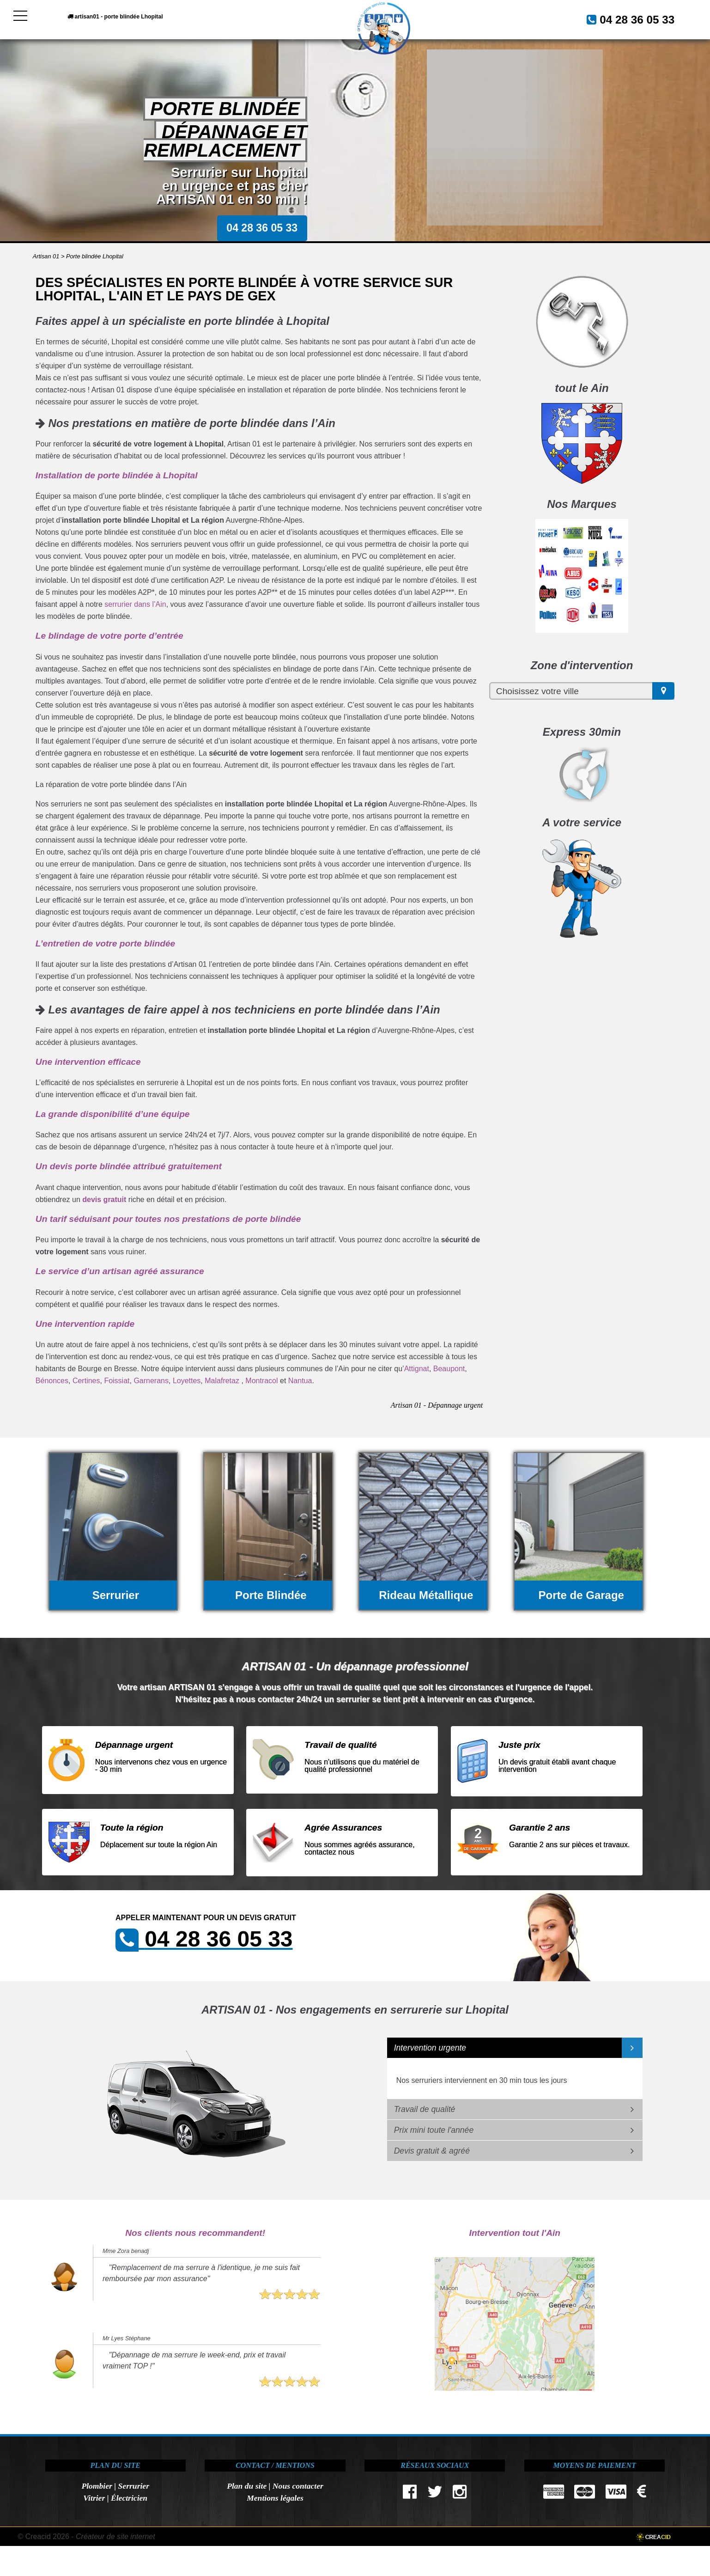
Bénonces (52, 1381)
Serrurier (133, 2486)
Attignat (416, 1369)
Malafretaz (222, 1381)
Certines (86, 1381)
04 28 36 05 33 (626, 18)
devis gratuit (104, 1199)
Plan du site (247, 2486)
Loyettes (186, 1381)
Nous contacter (298, 2486)
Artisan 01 (46, 256)
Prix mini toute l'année (434, 2130)
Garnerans (151, 1381)
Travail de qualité (424, 2109)
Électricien (129, 2498)
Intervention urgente (430, 2047)
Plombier (96, 2486)
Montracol (261, 1381)
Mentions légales (275, 2498)
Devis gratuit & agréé (432, 2150)
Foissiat (116, 1381)
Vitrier (94, 2498)
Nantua (300, 1381)
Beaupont (449, 1369)
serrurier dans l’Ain (135, 604)
